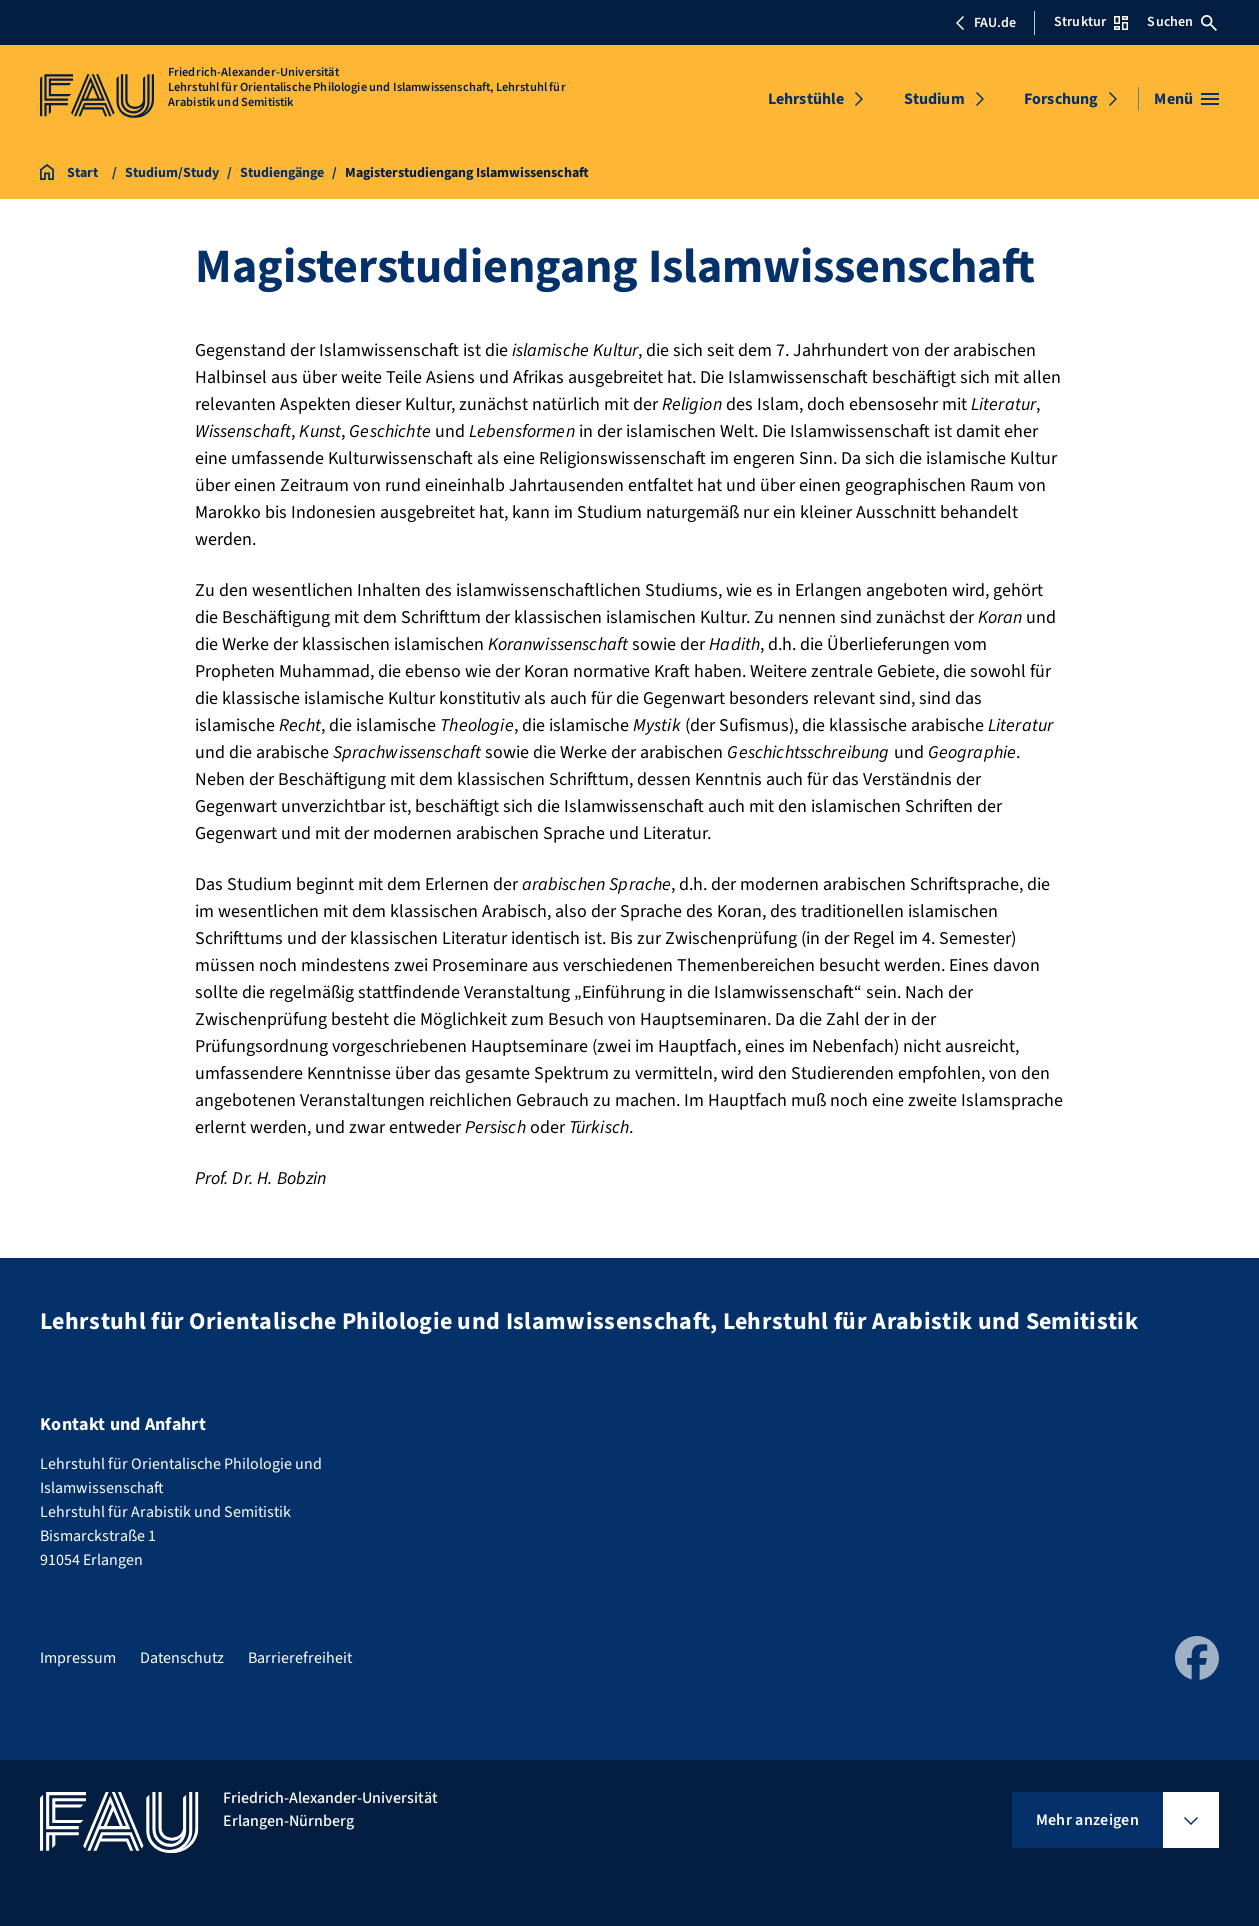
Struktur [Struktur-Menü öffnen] (1091, 22)
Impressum (78, 1658)
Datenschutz (182, 1658)
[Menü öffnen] (1186, 99)
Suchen (1182, 22)
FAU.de (985, 23)
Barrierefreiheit (300, 1658)
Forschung (1061, 99)
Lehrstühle (806, 99)
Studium (934, 99)
